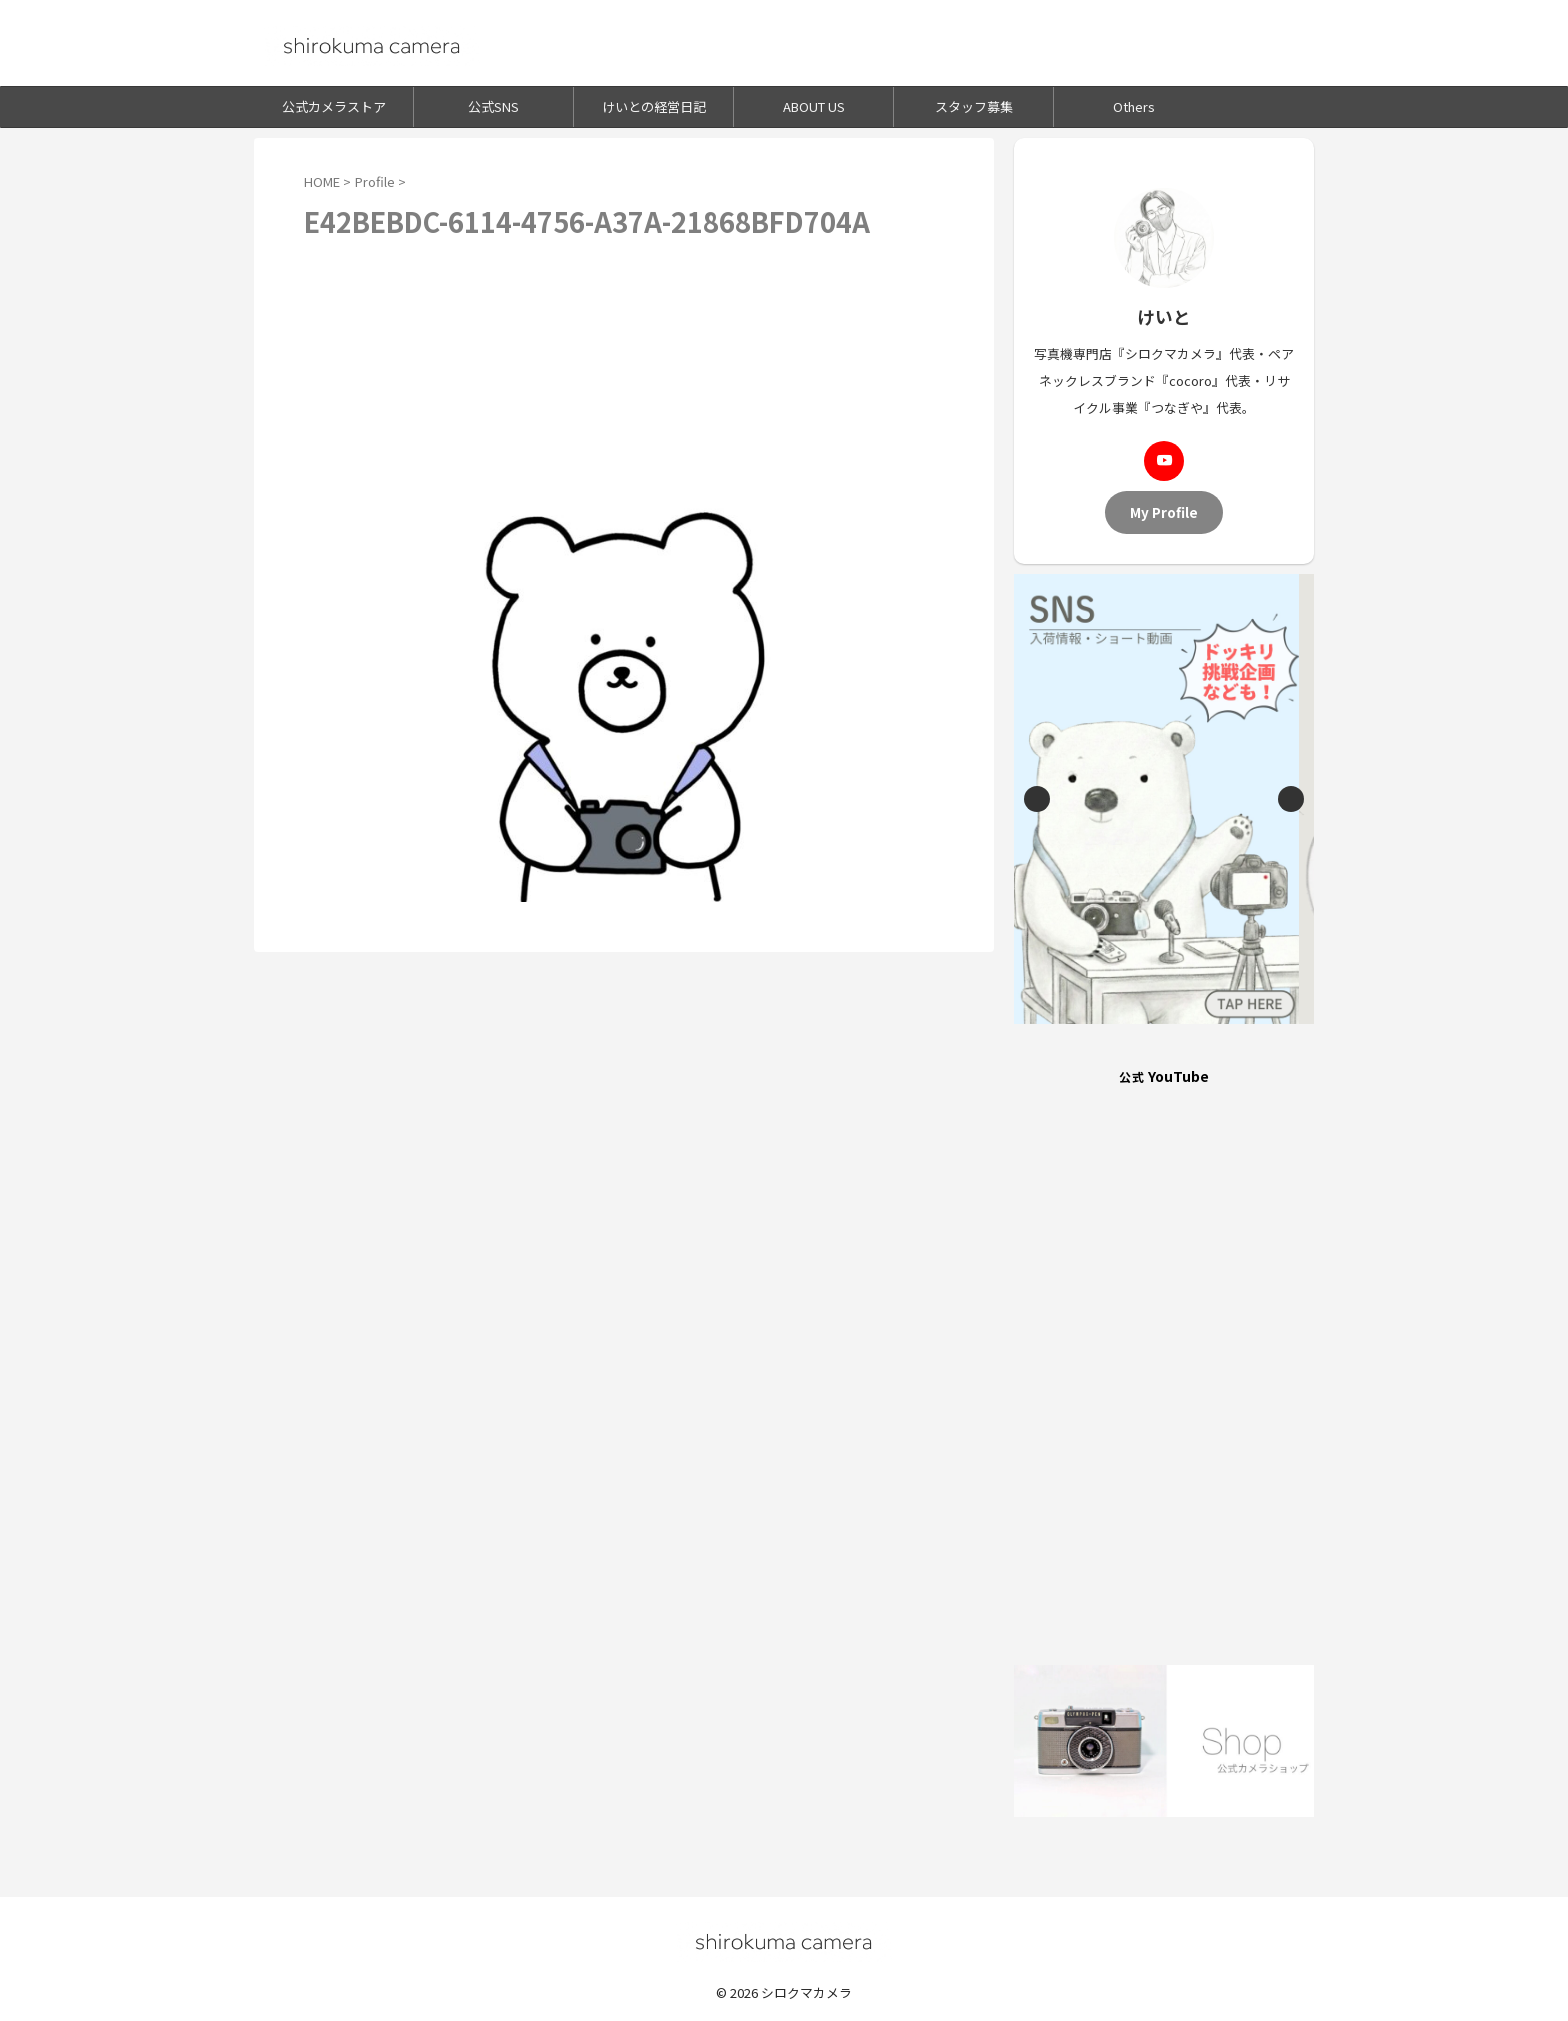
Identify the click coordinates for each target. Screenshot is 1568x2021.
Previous (1037, 799)
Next (1291, 799)
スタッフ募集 (974, 106)
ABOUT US (814, 106)
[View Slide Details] (1164, 799)
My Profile (1164, 512)
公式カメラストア (334, 106)
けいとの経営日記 (654, 106)
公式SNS (493, 106)
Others (1134, 106)
